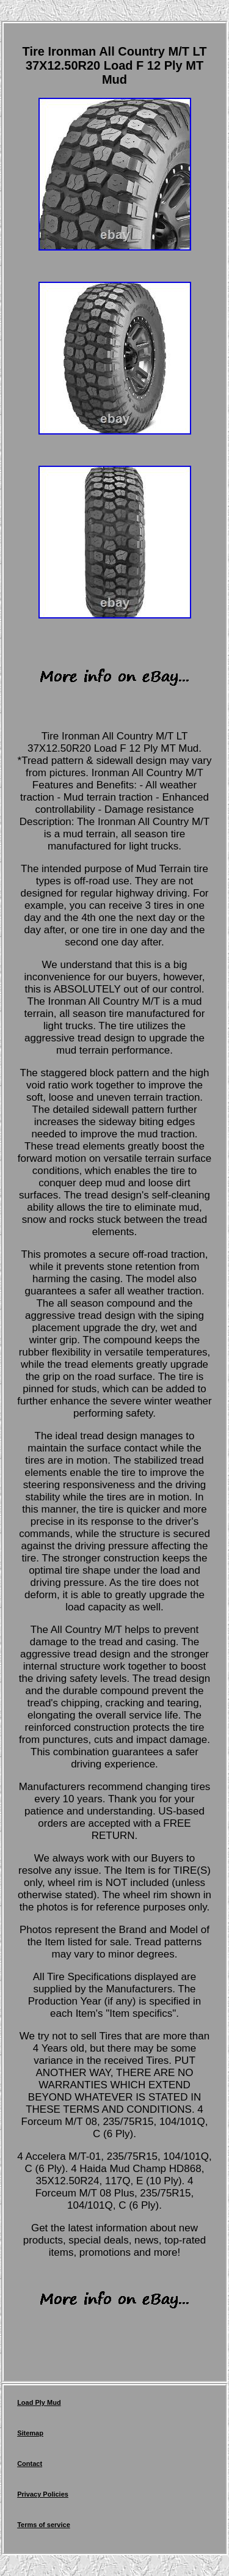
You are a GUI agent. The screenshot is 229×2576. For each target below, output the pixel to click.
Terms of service (43, 2524)
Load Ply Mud (39, 2402)
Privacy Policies (42, 2494)
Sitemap (30, 2433)
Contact (29, 2463)
